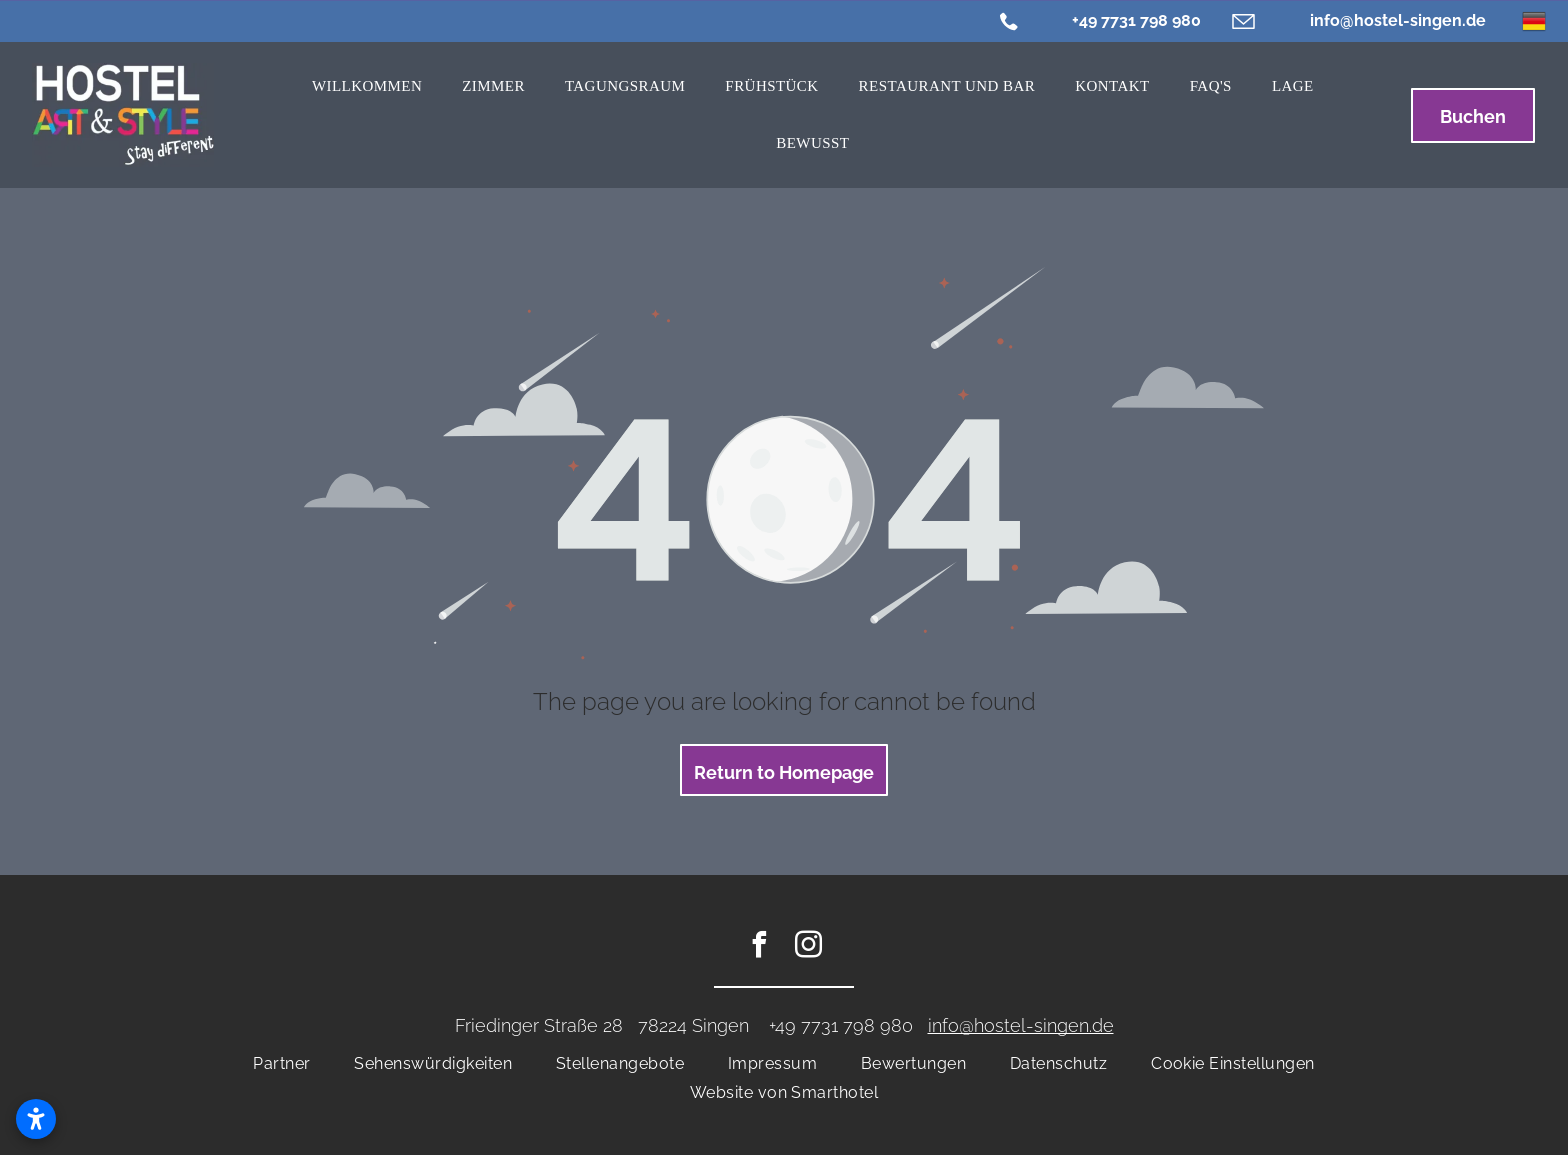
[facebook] (760, 947)
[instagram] (809, 947)
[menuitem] (367, 86)
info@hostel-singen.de (1398, 20)
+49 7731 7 (811, 1025)
